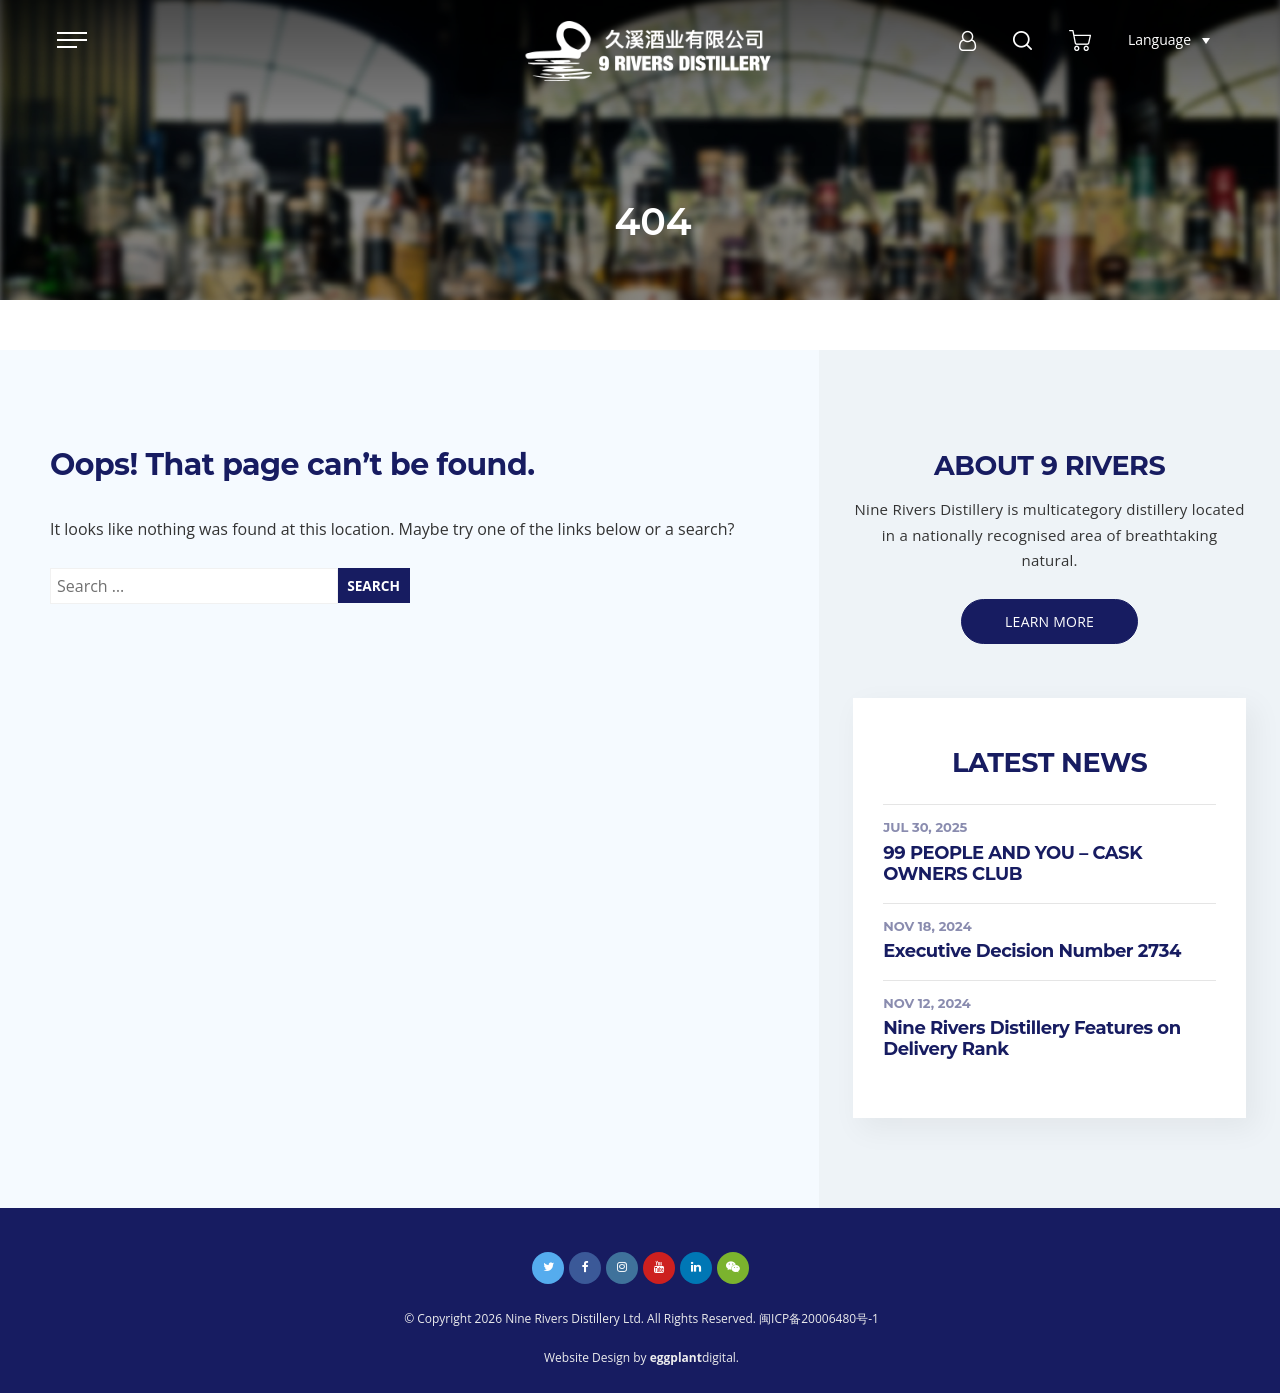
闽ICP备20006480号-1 (819, 1318)
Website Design (587, 1357)
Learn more (1049, 621)
